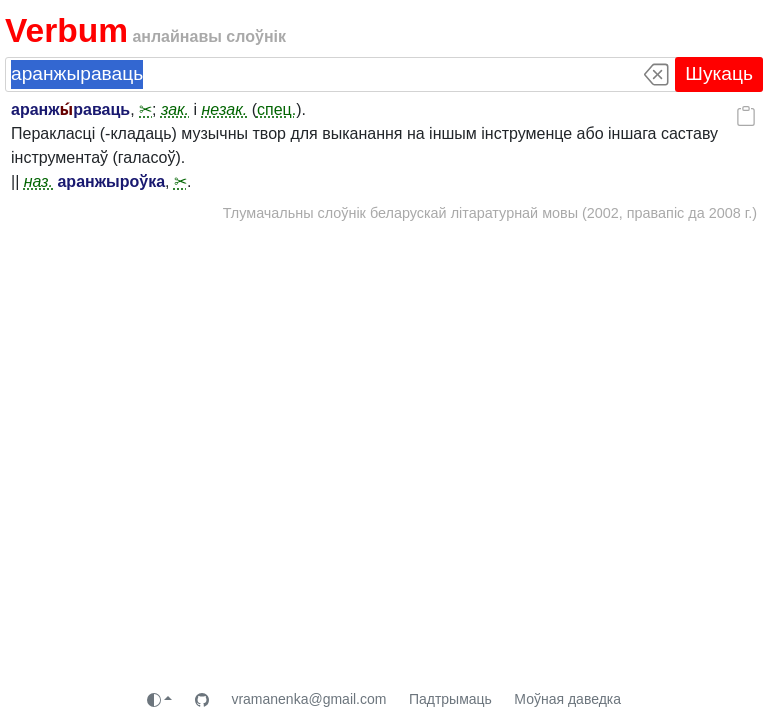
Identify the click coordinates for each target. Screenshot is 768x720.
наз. (38, 181)
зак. (175, 109)
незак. (225, 109)
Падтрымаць (450, 699)
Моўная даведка (567, 699)
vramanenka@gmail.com (308, 699)
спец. (276, 109)
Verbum (66, 30)
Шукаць (719, 73)
